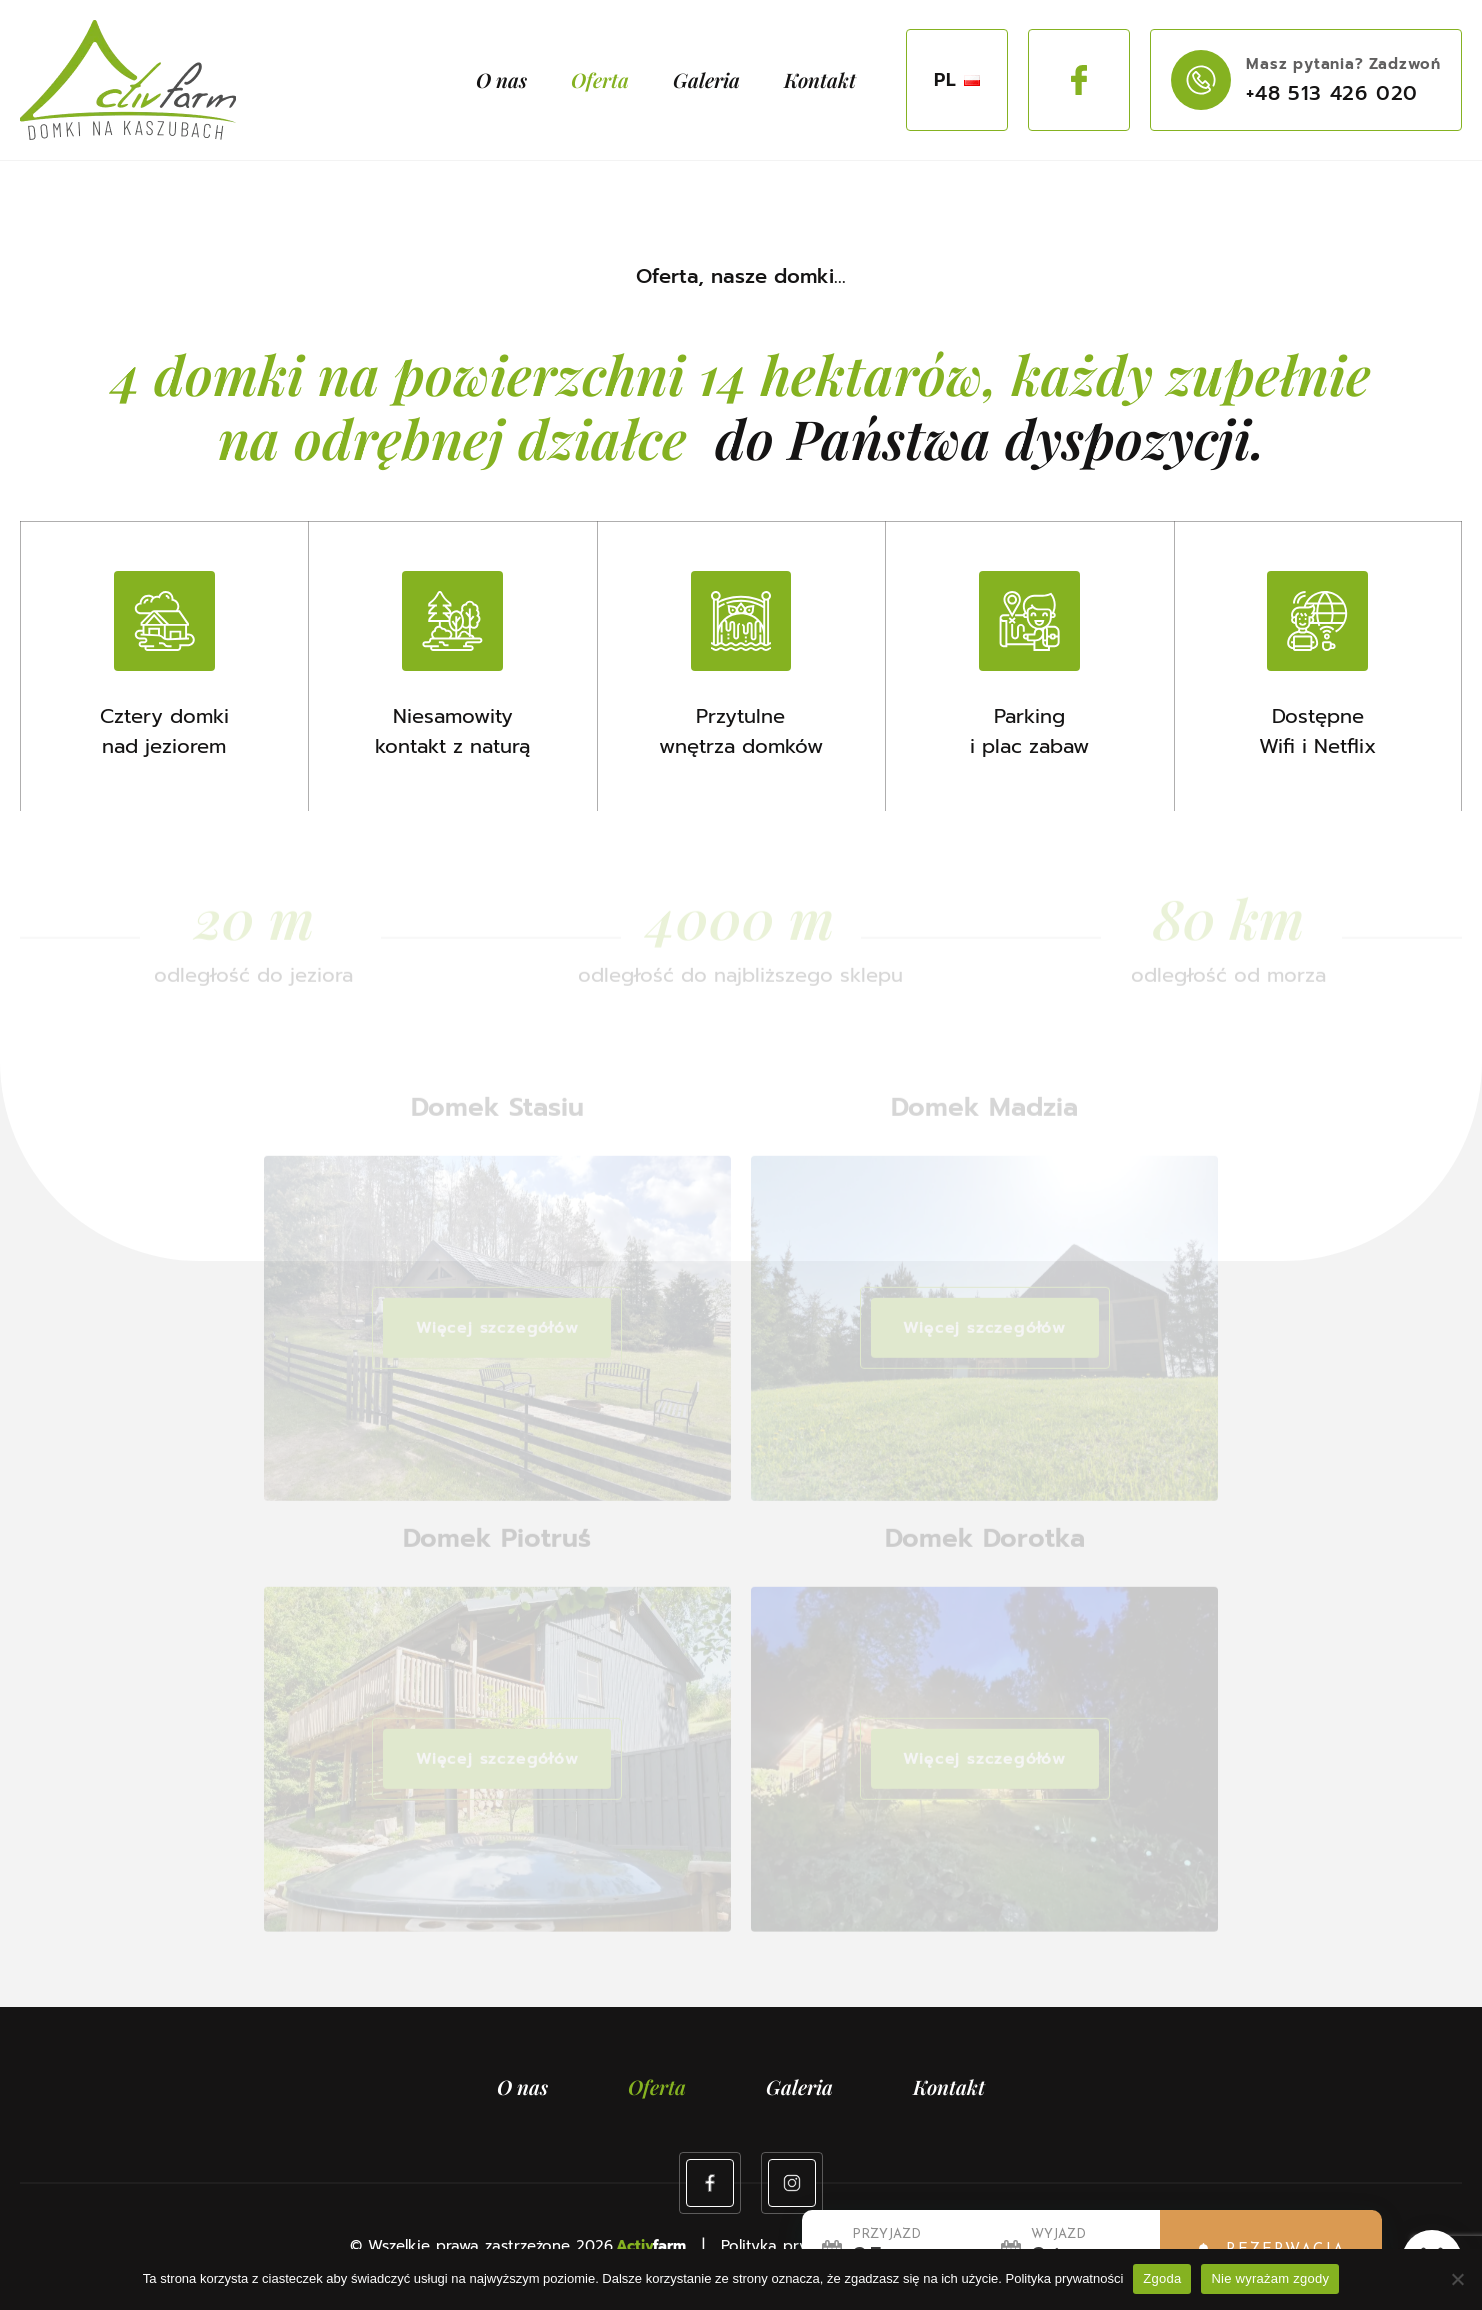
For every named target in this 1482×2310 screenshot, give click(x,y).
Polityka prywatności (1065, 2278)
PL (957, 80)
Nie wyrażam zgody (1270, 2278)
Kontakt (820, 79)
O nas (501, 79)
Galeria (706, 79)
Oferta (600, 79)
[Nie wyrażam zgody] (1457, 2279)
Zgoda (1162, 2278)
